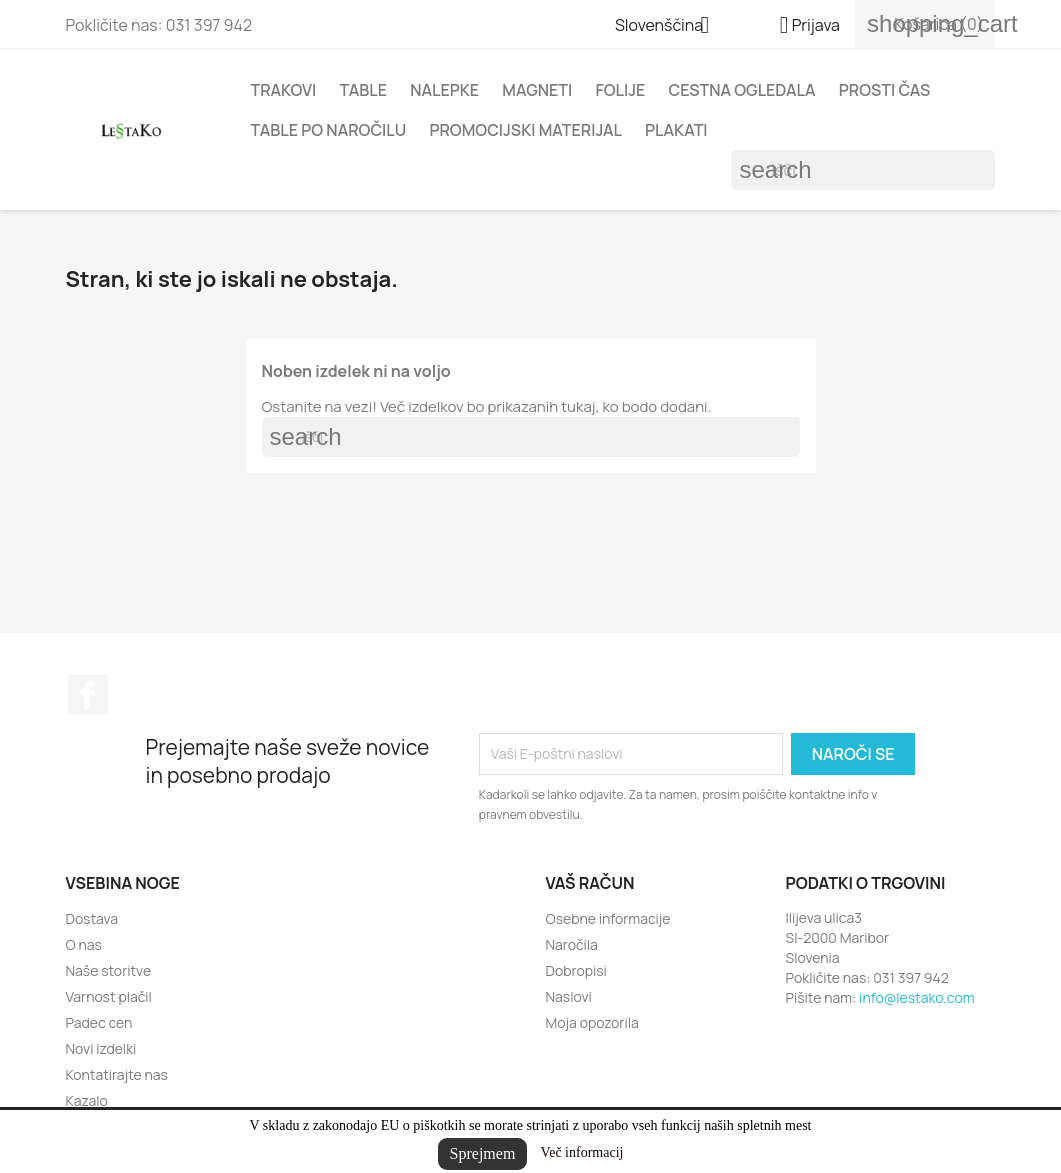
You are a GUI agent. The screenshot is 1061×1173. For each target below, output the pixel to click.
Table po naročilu (329, 130)
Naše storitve (109, 970)
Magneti (537, 90)
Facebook (88, 695)
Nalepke (444, 90)
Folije (620, 90)
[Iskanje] (863, 170)
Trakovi (284, 90)
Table (363, 90)
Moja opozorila (592, 1022)
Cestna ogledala (741, 90)
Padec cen (99, 1022)
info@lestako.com (916, 997)
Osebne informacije (608, 918)
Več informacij (582, 1152)
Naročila (572, 944)
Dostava (92, 918)
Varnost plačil (109, 996)
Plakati (676, 130)
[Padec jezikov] (670, 27)
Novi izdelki (101, 1048)
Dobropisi (576, 970)
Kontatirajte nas (117, 1074)
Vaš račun (590, 883)
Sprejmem (483, 1153)
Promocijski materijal (525, 130)
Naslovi (569, 996)
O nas (84, 944)
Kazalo (87, 1100)
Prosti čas (885, 90)
